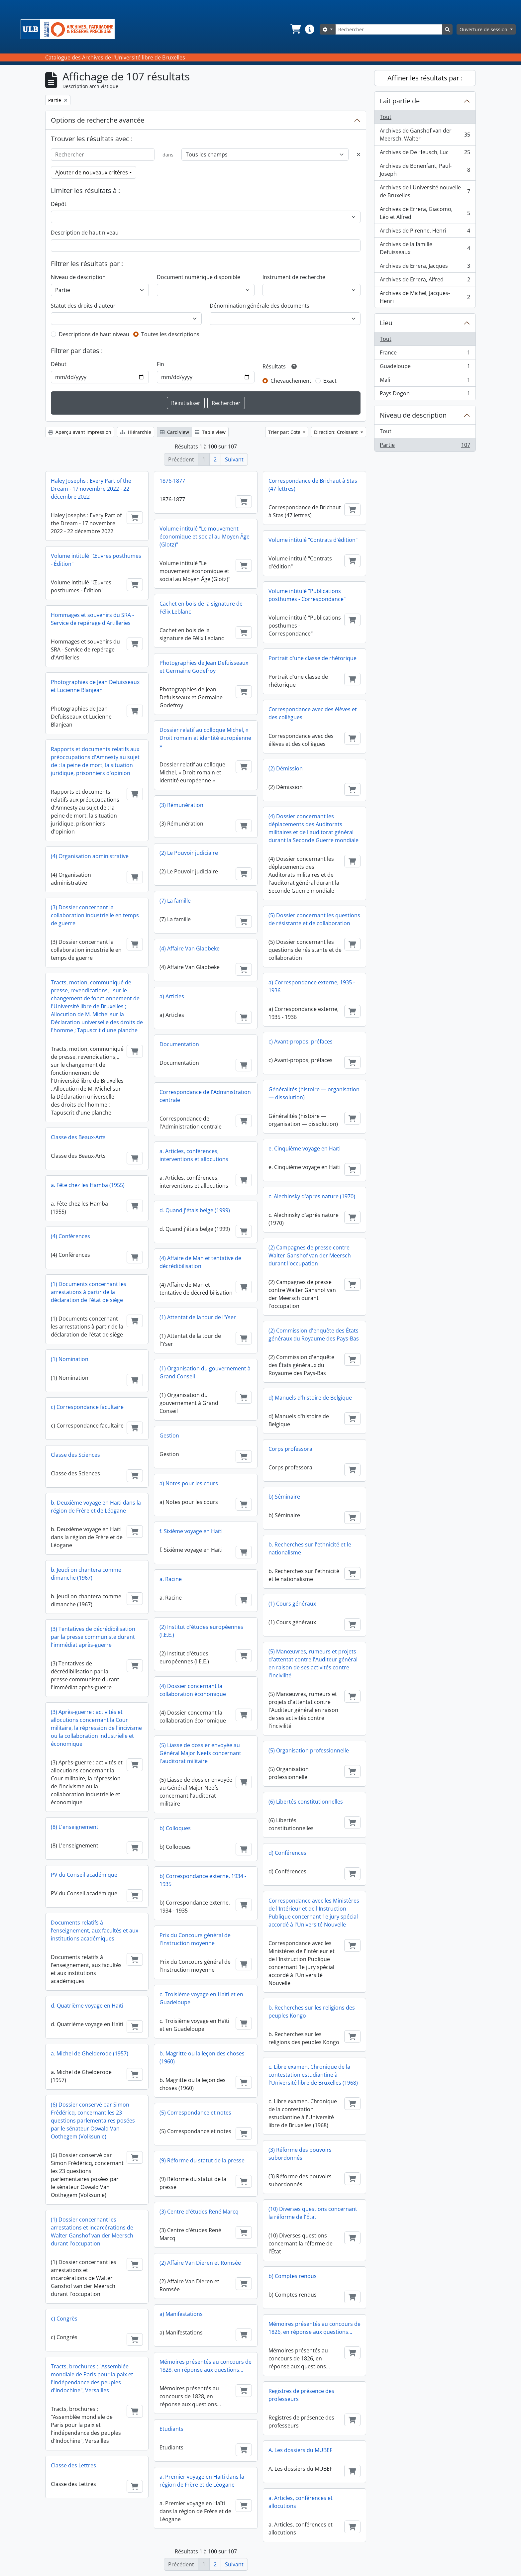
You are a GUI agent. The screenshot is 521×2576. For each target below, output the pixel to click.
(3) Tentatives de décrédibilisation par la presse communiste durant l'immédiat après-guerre (93, 1636)
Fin (160, 364)
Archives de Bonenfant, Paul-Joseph (424, 169)
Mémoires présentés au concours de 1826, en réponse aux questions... (314, 2327)
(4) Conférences (70, 1236)
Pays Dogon (424, 394)
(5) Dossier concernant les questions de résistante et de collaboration (314, 919)
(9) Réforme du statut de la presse (202, 2160)
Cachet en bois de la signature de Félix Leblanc (201, 607)
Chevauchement (290, 380)
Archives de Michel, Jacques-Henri (424, 297)
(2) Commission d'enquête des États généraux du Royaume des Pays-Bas (313, 1334)
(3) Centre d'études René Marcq (199, 2211)
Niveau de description (78, 277)
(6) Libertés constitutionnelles (305, 1801)
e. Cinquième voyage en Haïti (304, 1148)
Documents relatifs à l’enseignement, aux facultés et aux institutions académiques (94, 1930)
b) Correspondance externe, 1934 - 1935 (202, 1880)
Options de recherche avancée (97, 120)
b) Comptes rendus (292, 2276)
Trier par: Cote (285, 432)
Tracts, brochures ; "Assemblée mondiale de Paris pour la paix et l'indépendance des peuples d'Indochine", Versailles (92, 2378)
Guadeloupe (424, 367)
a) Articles (171, 996)
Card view (174, 432)
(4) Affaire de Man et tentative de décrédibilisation (200, 1262)
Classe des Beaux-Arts (78, 1137)
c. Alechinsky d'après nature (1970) (311, 1196)
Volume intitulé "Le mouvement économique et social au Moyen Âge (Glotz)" (204, 536)
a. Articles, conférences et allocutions (300, 2502)
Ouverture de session (484, 29)
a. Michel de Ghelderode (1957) (89, 2053)
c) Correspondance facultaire (87, 1407)
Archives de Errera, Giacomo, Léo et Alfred (424, 213)
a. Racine (170, 1579)
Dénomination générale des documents (259, 305)
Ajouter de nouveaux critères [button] (91, 172)
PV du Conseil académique (84, 1874)
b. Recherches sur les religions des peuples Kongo (311, 2011)
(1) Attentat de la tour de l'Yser (197, 1317)
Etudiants (171, 2428)
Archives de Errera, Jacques (424, 267)
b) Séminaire (284, 1496)
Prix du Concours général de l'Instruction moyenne (195, 1939)
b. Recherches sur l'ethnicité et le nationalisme (309, 1548)
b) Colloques (175, 1828)
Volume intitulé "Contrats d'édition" (313, 540)
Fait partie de (400, 100)
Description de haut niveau (85, 232)
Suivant (234, 459)
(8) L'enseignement (74, 1827)
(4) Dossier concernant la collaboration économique (192, 1690)
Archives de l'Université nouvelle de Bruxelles (424, 191)
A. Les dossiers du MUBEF (300, 2450)
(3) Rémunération (181, 805)
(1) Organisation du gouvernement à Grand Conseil (205, 1372)
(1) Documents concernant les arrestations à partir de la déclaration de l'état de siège (88, 1292)
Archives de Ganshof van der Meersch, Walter (424, 134)
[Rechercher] (388, 29)
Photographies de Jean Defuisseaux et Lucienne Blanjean (95, 686)
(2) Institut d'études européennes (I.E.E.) (201, 1630)
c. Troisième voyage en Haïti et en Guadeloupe (201, 1998)
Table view (210, 432)
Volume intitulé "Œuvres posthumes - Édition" (96, 559)
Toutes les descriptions (170, 334)
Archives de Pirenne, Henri (424, 232)
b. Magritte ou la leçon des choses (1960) (202, 2057)
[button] (295, 29)
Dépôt (58, 204)
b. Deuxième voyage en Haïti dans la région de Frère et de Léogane (96, 1506)
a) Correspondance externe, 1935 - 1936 (311, 986)
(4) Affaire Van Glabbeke (189, 948)
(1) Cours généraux (292, 1603)
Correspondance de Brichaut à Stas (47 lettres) (312, 484)
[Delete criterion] (359, 154)
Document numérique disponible (198, 277)
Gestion (169, 1435)
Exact (330, 380)
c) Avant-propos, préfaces (300, 1041)
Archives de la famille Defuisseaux (424, 248)
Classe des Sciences (75, 1454)
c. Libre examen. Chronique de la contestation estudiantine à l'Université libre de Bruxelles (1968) (313, 2074)
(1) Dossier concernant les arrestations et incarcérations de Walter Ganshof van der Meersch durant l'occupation (92, 2231)
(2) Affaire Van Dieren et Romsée (200, 2262)
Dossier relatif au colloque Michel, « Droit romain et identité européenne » (205, 737)
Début (58, 364)
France (424, 353)
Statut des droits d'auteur (83, 305)
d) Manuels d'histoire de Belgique (310, 1397)
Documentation (179, 1044)
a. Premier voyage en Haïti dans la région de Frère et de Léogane (201, 2480)
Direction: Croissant (336, 432)
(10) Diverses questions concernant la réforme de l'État (312, 2213)
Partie (424, 446)
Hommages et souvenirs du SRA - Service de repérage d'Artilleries (92, 619)
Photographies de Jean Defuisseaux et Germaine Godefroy (203, 666)
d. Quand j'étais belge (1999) (194, 1210)
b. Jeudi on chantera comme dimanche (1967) (86, 1573)
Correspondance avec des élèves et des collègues (312, 713)
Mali (424, 381)
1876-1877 (172, 480)
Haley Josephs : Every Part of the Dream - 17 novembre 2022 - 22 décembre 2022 (91, 488)
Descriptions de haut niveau (94, 334)
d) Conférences (287, 1852)
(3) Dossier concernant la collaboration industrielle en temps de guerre (95, 915)
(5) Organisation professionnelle (308, 1750)
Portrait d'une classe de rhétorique (312, 658)
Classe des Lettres (73, 2465)
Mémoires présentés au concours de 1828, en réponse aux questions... (205, 2365)
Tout (385, 117)
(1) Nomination (69, 1359)
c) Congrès (64, 2318)
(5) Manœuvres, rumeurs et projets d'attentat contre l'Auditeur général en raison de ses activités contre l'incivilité (313, 1663)
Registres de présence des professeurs (301, 2395)
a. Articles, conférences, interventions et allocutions (193, 1155)
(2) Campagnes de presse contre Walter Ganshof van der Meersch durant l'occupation (309, 1255)
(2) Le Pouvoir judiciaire (188, 852)
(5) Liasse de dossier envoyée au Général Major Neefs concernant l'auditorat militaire (200, 1753)
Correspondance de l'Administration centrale (205, 1096)
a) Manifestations (181, 2314)
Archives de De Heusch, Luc (424, 153)
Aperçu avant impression (79, 432)
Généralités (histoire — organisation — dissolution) (314, 1093)
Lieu (386, 322)
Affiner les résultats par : (425, 77)
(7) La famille (175, 900)
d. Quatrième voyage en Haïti (87, 2005)
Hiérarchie (135, 432)
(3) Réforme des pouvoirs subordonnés (300, 2153)
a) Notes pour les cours (188, 1483)
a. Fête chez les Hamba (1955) (88, 1185)
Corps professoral (291, 1448)
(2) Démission (285, 768)
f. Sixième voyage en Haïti (191, 1531)
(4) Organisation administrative (90, 856)
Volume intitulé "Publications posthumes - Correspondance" (307, 595)
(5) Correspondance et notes (195, 2112)
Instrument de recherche (293, 277)
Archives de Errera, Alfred (424, 280)
